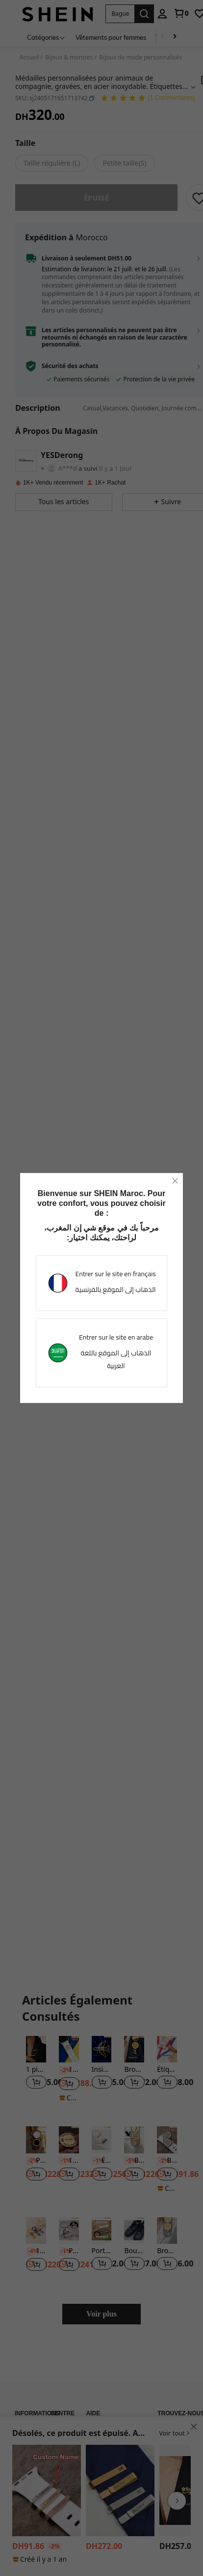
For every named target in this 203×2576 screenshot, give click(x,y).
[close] (175, 1181)
